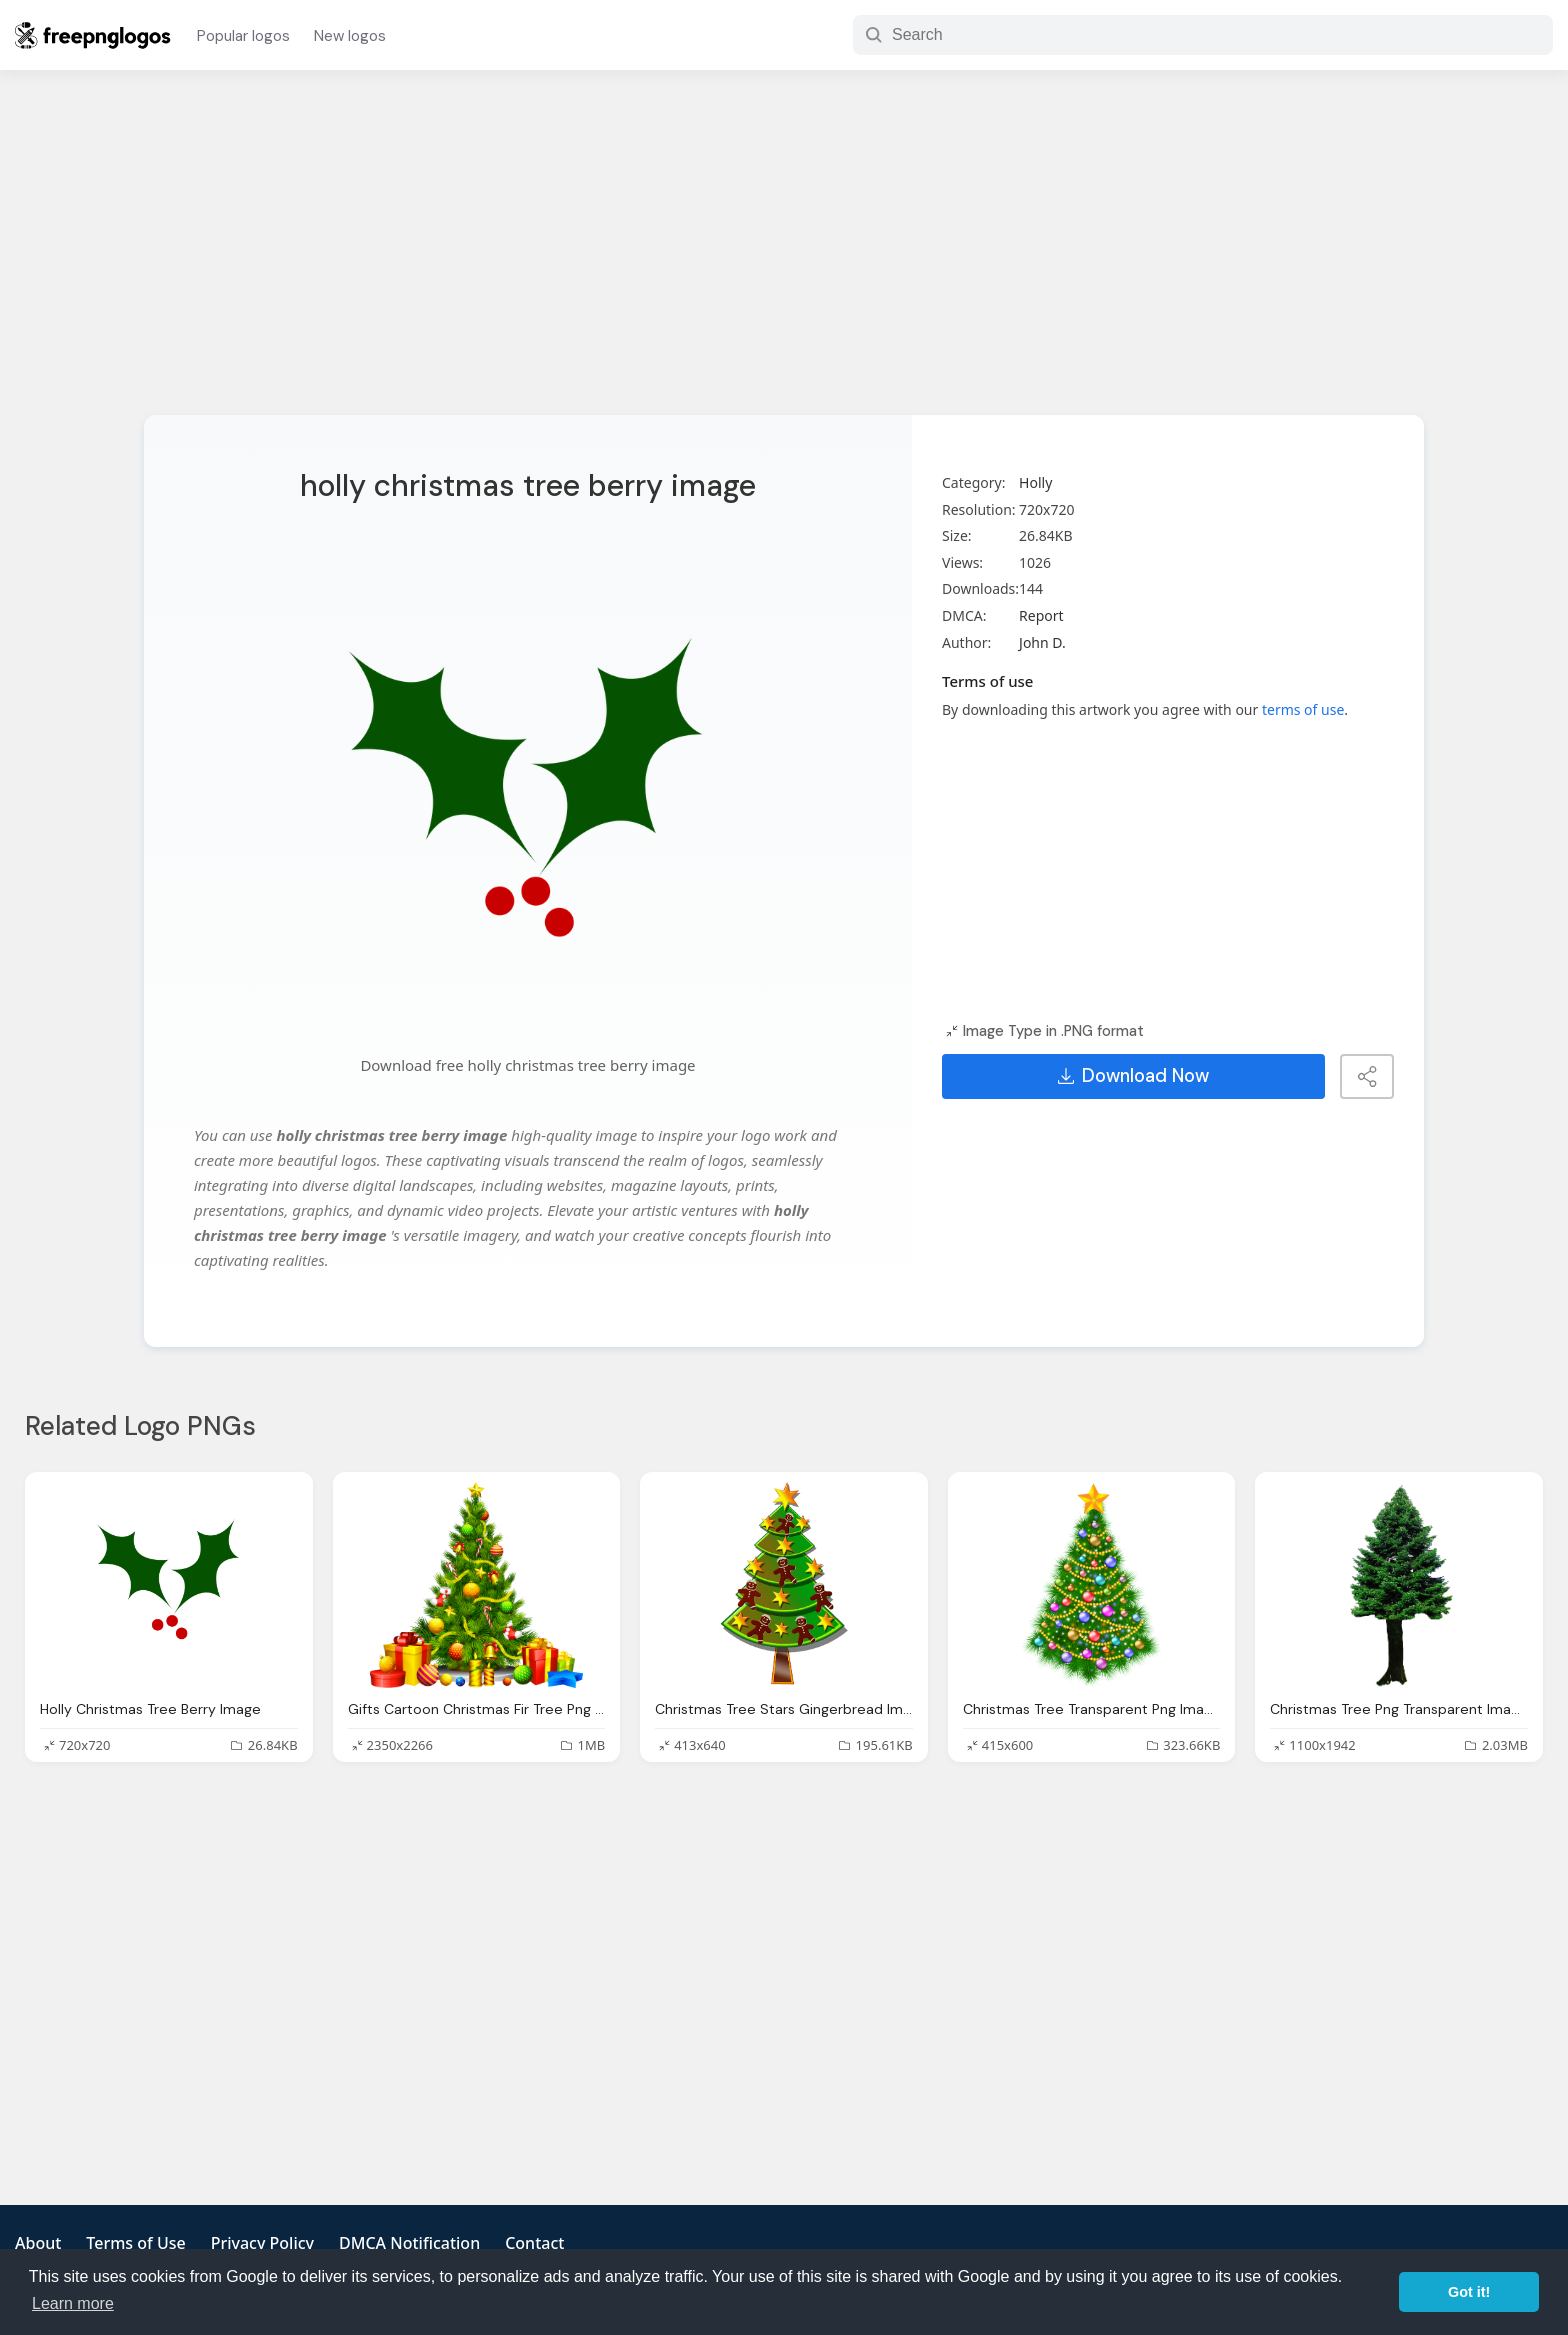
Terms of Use (135, 2243)
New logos (350, 36)
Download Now (1133, 1076)
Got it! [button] (1469, 2292)
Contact (534, 2243)
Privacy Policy (262, 2243)
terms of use (1303, 709)
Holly (1035, 482)
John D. (1042, 642)
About (38, 2243)
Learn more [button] (73, 2303)
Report (1041, 615)
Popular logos (243, 36)
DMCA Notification (409, 2243)
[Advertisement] (784, 255)
